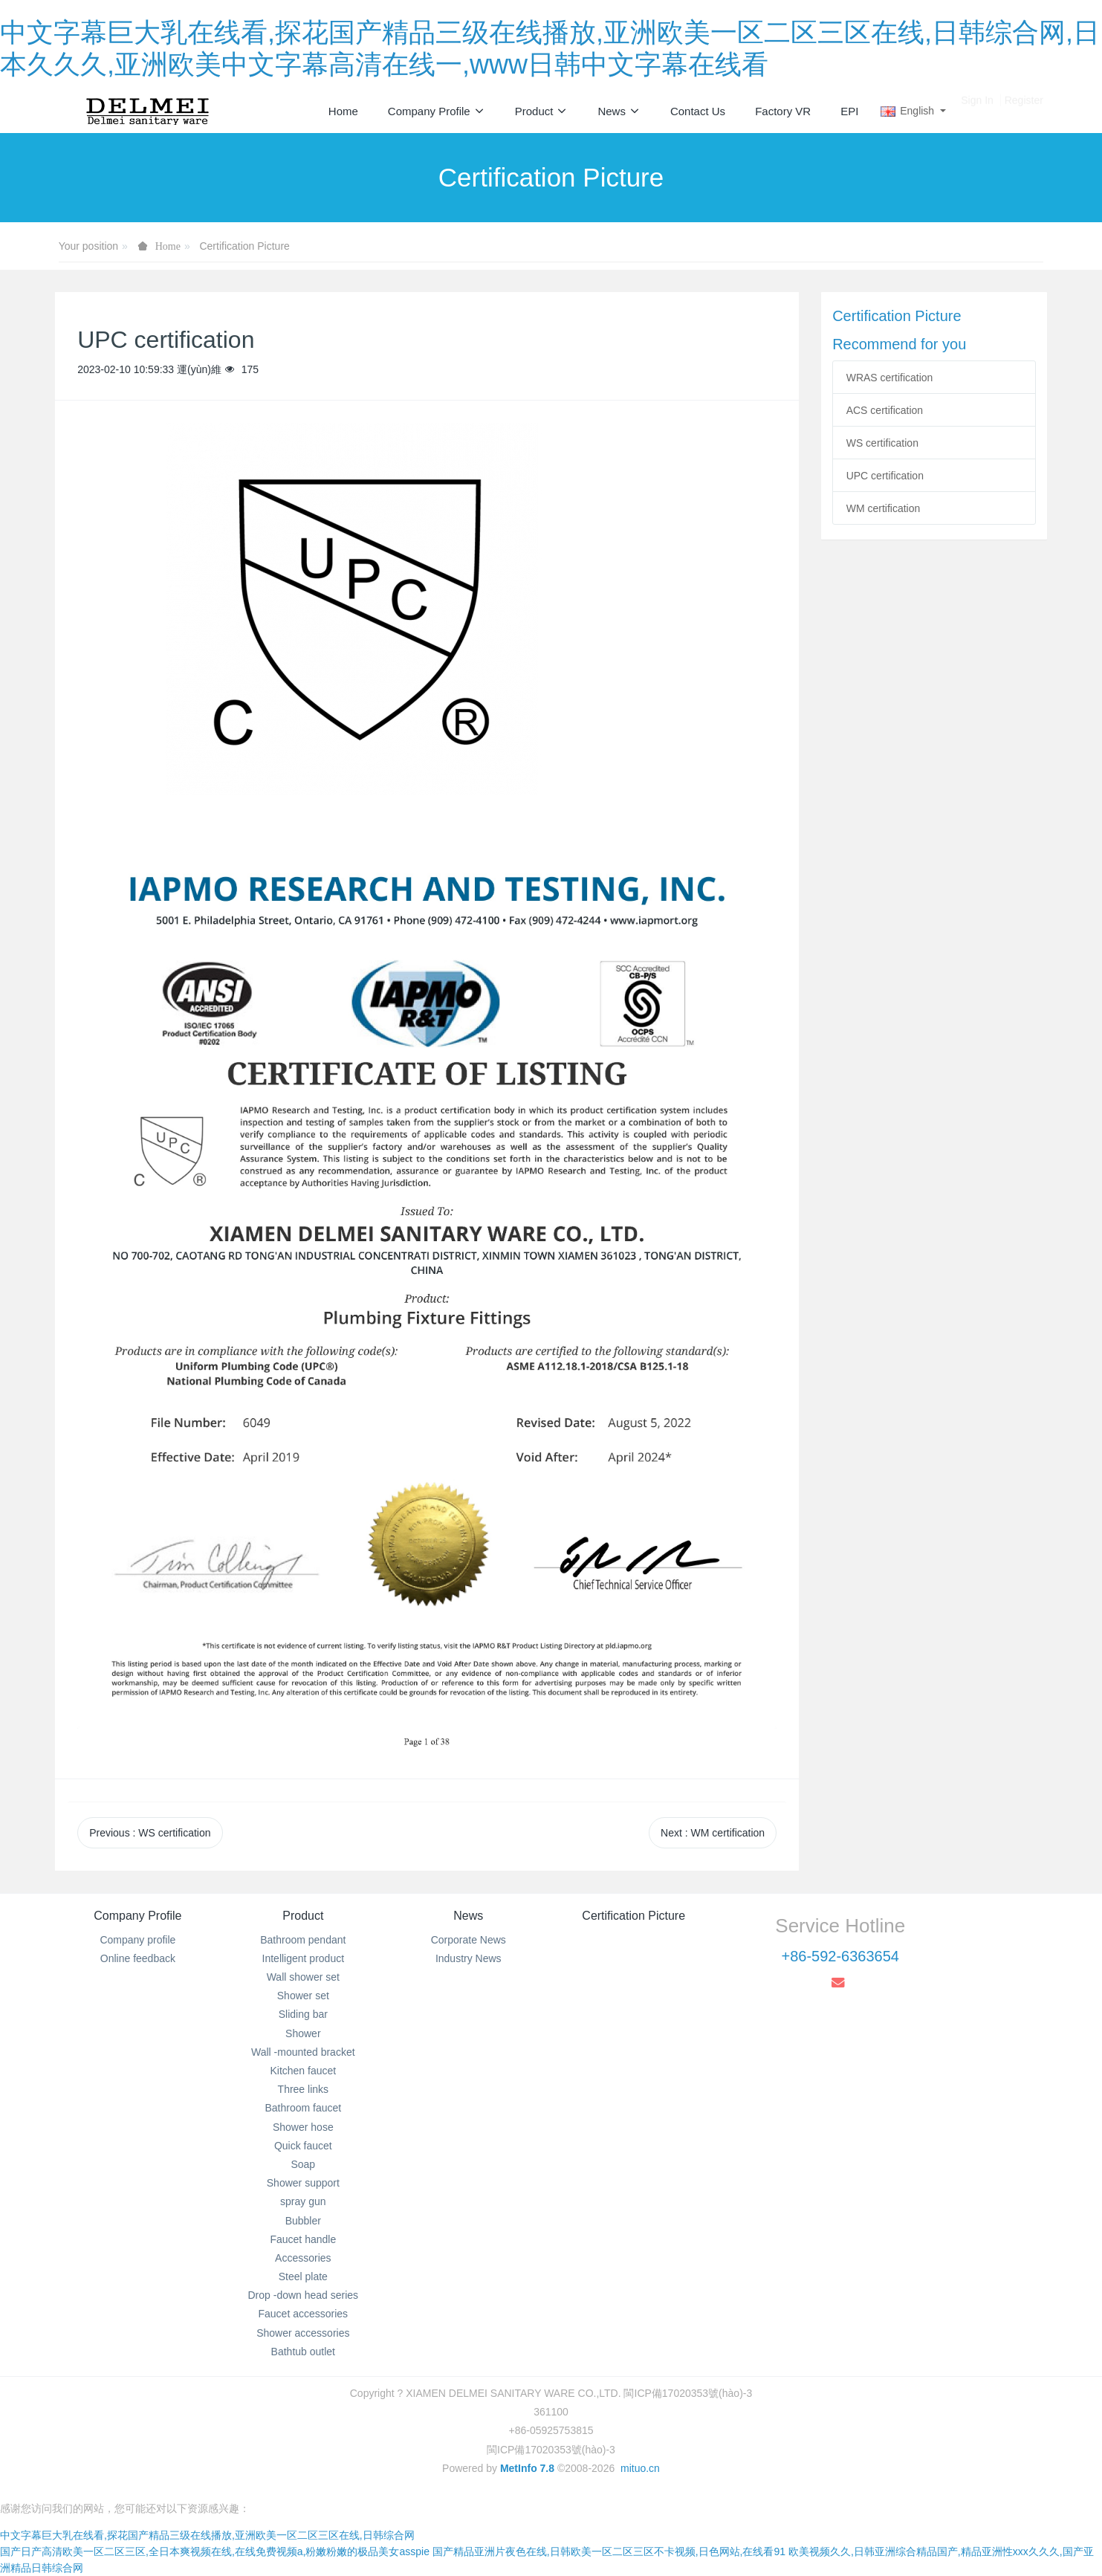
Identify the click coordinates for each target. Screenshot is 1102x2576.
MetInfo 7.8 (527, 2468)
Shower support (303, 2183)
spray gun (302, 2201)
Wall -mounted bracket (303, 2052)
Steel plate (303, 2276)
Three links (303, 2089)
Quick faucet (303, 2146)
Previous (149, 1833)
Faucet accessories (304, 2314)
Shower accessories (302, 2333)
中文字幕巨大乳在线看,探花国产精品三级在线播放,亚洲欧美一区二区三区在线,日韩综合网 (207, 2535)
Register (1024, 111)
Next (713, 1833)
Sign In (977, 111)
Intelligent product (303, 1958)
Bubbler (303, 2221)
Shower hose (303, 2127)
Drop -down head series (302, 2295)
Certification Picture (244, 246)
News (468, 1915)
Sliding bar (303, 2014)
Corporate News (468, 1940)
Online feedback (137, 1958)
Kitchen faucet (303, 2071)
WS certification (882, 443)
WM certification (883, 508)
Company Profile (137, 1915)
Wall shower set (303, 1977)
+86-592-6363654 (840, 1956)
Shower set (303, 1995)
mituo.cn (640, 2468)
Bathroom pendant (303, 1940)
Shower (302, 2033)
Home (343, 111)
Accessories (303, 2258)
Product (302, 1915)
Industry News (468, 1958)
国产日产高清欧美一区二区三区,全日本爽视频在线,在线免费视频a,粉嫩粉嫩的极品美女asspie (215, 2551)
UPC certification (885, 476)
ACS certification (884, 410)
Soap (303, 2164)
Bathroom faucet (303, 2108)
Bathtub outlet (303, 2351)
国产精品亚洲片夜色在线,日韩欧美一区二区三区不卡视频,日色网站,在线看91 (608, 2551)
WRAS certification (889, 378)
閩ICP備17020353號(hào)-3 (551, 2450)
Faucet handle (303, 2239)
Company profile (137, 1940)
